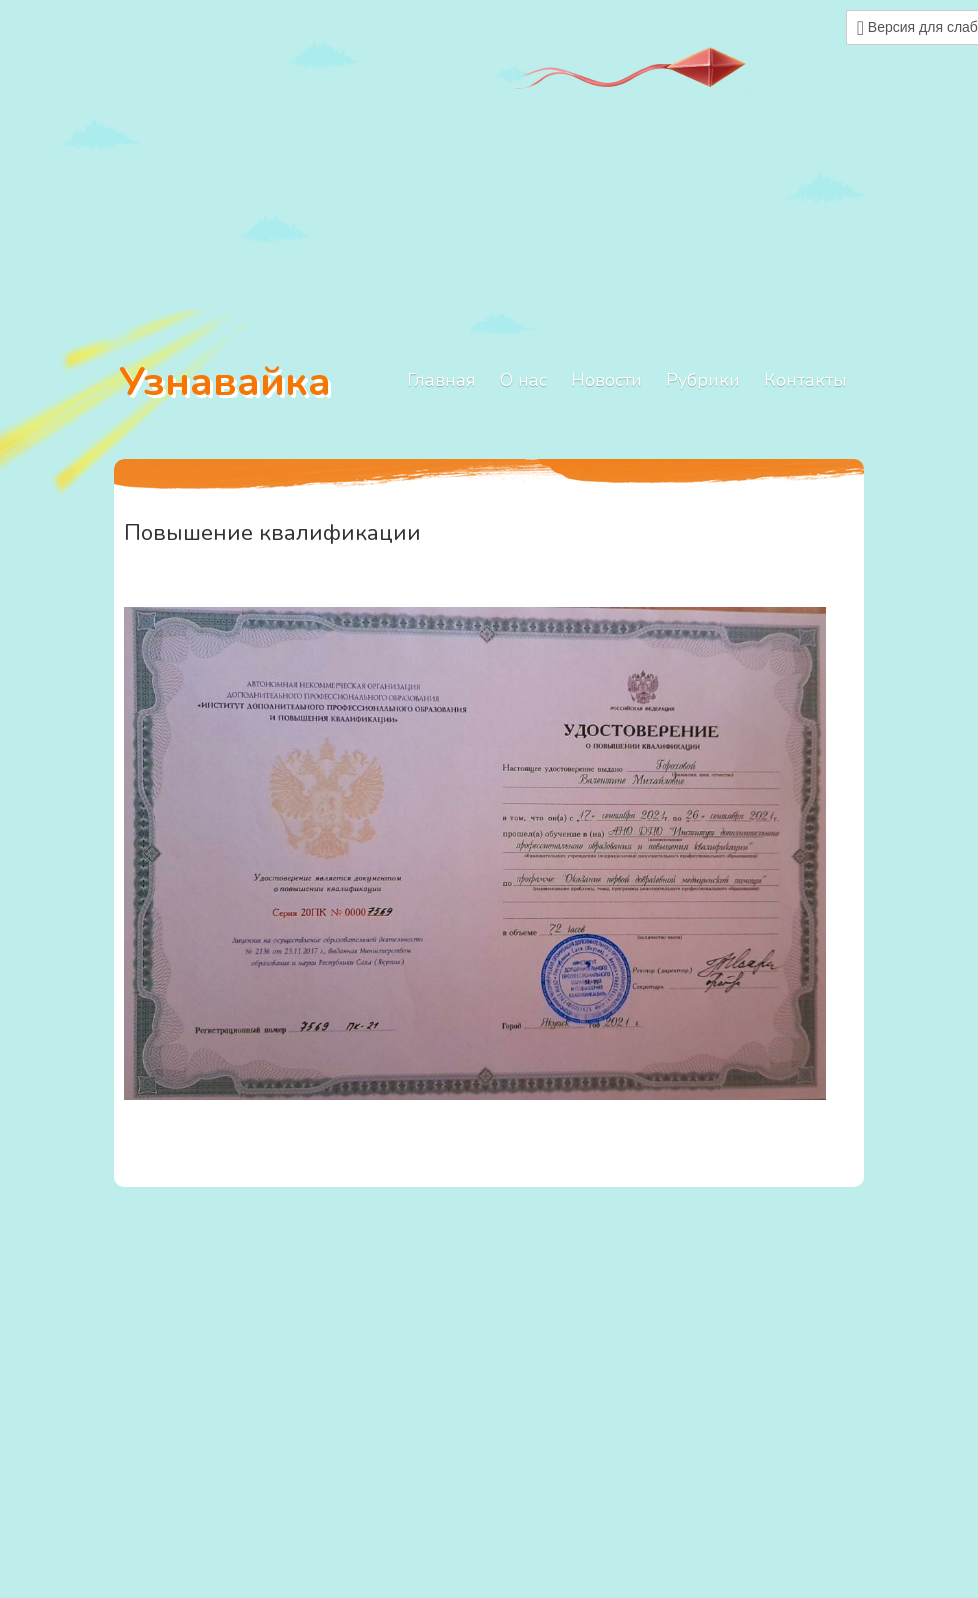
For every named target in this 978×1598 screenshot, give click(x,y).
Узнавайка (225, 382)
